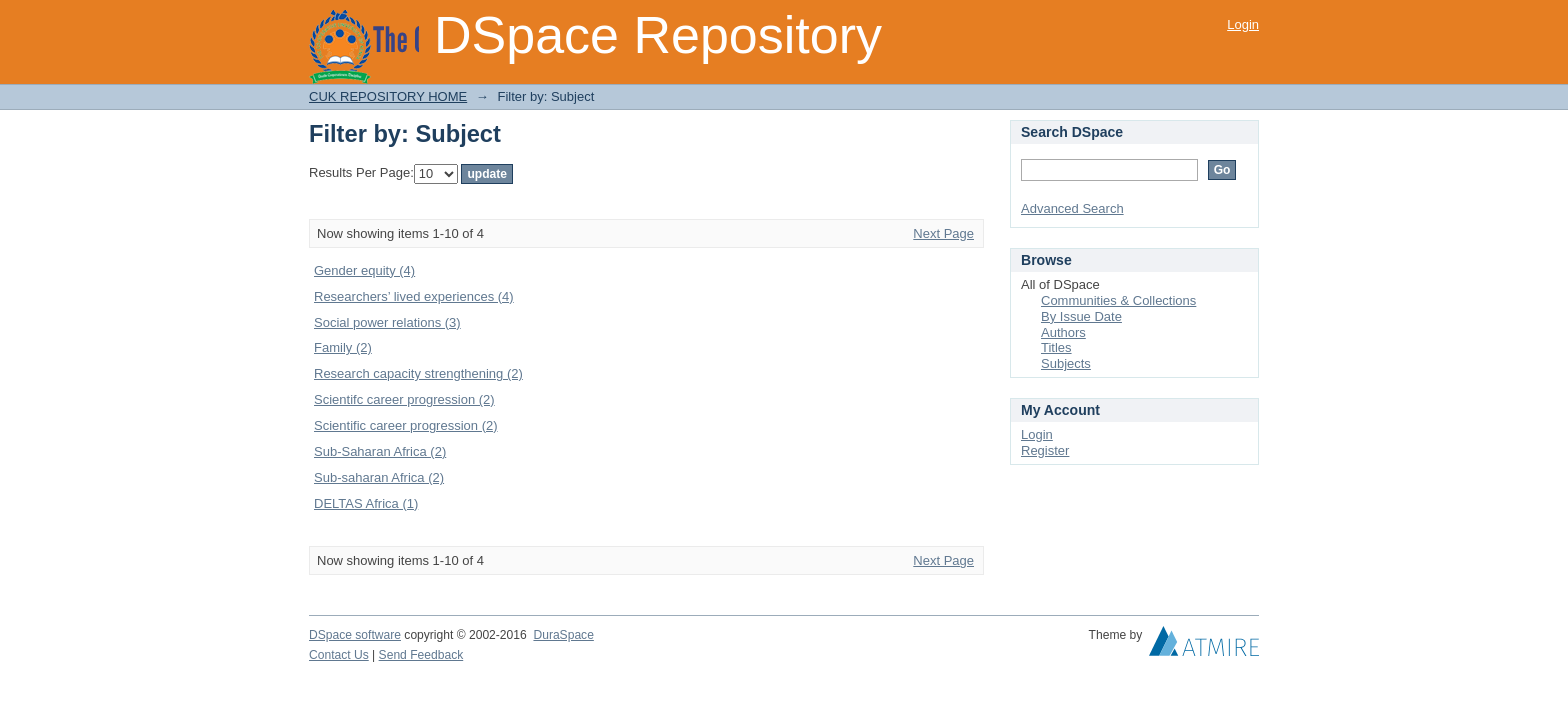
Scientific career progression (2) (406, 425)
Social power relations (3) (387, 322)
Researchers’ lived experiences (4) (414, 296)
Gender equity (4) (364, 270)
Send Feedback (421, 655)
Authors (1063, 332)
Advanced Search (1072, 208)
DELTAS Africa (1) (366, 503)
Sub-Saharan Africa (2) (380, 451)
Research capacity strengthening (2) (418, 373)
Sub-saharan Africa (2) (379, 477)
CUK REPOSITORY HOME (388, 96)
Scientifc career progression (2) (404, 399)
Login (1243, 24)
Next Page (943, 233)
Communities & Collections (1118, 300)
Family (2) (343, 347)
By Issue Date (1081, 316)
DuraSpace (563, 635)
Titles (1056, 347)
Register (1045, 450)
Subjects (1066, 363)
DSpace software (355, 635)
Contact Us (339, 655)
